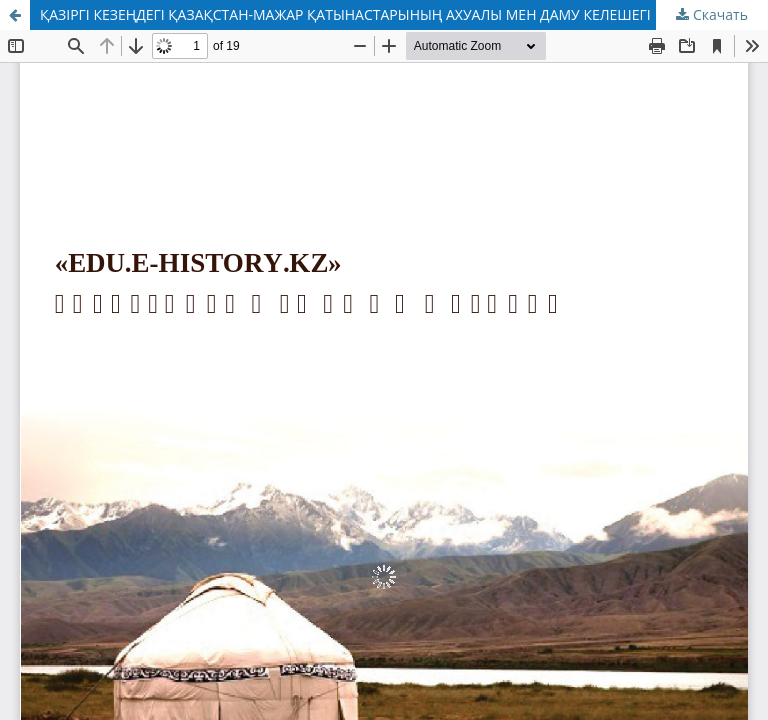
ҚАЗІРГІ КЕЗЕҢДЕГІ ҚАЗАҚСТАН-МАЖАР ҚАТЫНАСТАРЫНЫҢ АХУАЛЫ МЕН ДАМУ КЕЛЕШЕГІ (345, 14)
